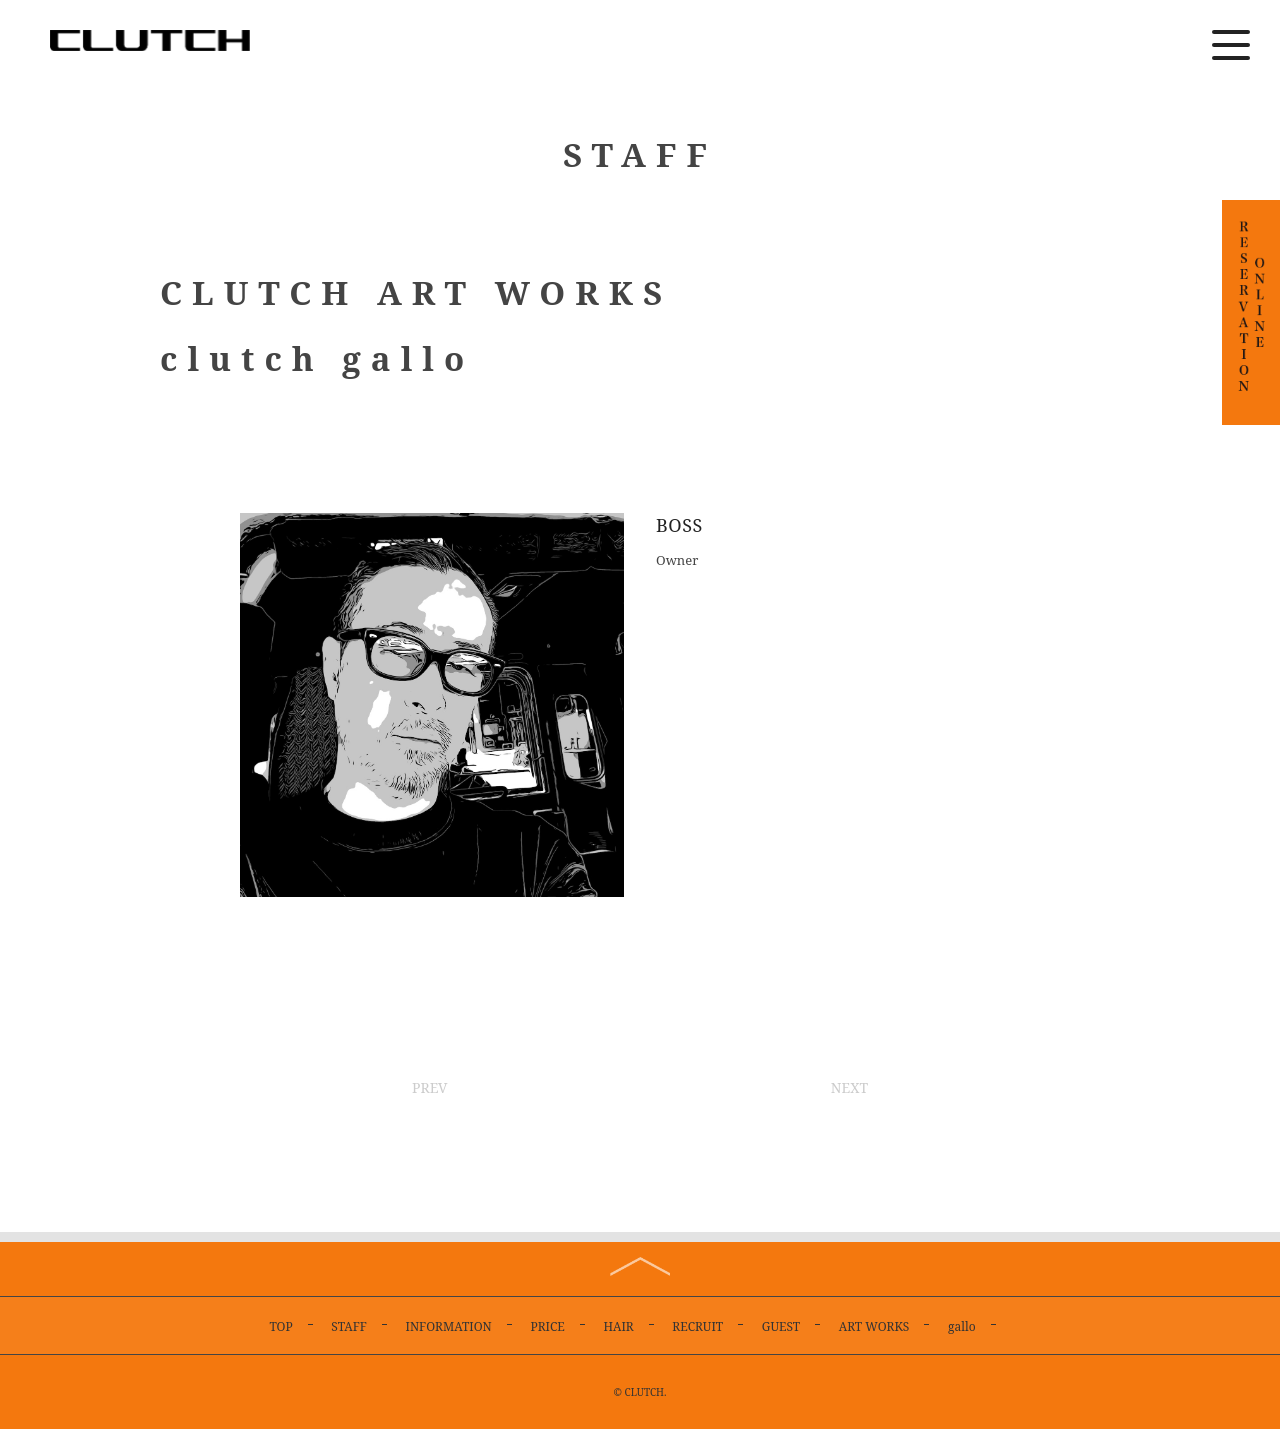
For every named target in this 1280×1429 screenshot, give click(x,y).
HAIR (618, 1326)
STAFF (349, 1326)
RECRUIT (697, 1326)
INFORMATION (449, 1326)
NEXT (849, 1087)
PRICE (547, 1326)
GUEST (781, 1326)
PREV (430, 1087)
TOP (280, 1326)
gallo (962, 1326)
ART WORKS (874, 1326)
